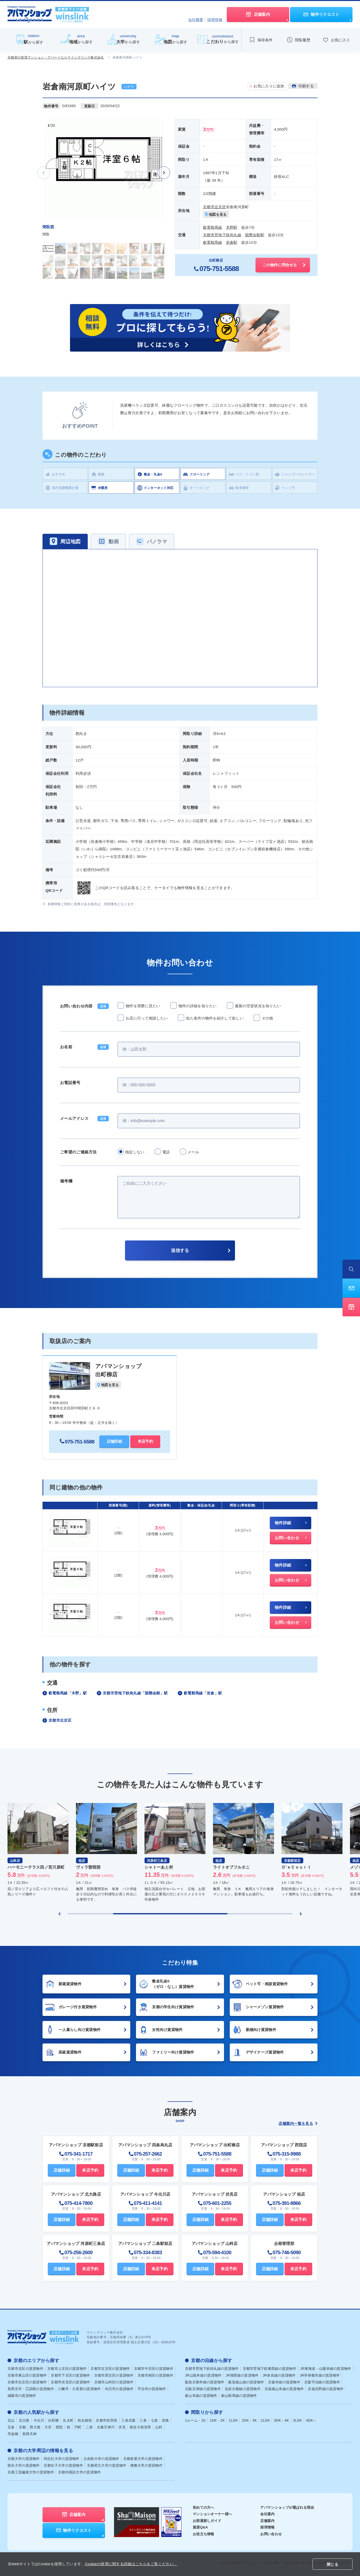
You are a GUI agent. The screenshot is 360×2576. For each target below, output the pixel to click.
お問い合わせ (271, 2534)
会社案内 (267, 2514)
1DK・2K (217, 2420)
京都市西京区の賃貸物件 (114, 2375)
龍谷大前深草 (140, 2427)
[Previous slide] (59, 1914)
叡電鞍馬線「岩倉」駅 (200, 1693)
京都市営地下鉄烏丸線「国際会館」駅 (132, 1693)
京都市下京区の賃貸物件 (70, 2375)
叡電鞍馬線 (212, 227)
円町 (78, 2427)
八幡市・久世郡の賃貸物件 (79, 2389)
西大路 (35, 2427)
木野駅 (232, 227)
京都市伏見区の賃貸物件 (70, 2382)
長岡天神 (29, 2434)
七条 (154, 2420)
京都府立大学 (106, 2465)
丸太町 (68, 2420)
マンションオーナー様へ (212, 2514)
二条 (89, 2427)
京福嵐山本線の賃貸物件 (284, 2389)
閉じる (332, 2564)
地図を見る (216, 214)
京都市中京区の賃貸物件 (153, 2369)
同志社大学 (62, 2459)
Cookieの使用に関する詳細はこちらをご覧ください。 (131, 2564)
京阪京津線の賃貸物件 (203, 2389)
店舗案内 (267, 2521)
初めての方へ (203, 2507)
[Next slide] (164, 172)
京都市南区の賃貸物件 (155, 2375)
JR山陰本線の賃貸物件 (203, 2375)
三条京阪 (128, 2420)
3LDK (297, 2420)
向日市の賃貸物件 (119, 2389)
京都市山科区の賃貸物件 (114, 2382)
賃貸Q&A (200, 2527)
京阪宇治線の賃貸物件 (322, 2382)
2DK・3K (249, 2420)
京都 (22, 2427)
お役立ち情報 (203, 2534)
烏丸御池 (85, 2420)
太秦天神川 (106, 2427)
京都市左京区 (214, 207)
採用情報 (214, 20)
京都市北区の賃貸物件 (25, 2369)
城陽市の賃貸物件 (22, 2396)
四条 (165, 2420)
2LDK (265, 2420)
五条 (11, 2427)
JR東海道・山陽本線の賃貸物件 (325, 2369)
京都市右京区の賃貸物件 (27, 2382)
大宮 (48, 2427)
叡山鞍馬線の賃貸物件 (239, 2396)
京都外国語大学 (79, 2472)
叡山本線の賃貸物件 (201, 2396)
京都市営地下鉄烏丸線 (222, 235)
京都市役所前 (106, 2420)
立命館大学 (101, 2459)
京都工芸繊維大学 (31, 2472)
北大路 (24, 2420)
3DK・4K (281, 2420)
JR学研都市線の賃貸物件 (320, 2375)
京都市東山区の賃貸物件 (27, 2375)
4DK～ (311, 2420)
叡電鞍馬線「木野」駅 (64, 1693)
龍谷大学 (24, 2465)
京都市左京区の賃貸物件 (110, 2369)
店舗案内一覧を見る (298, 2123)
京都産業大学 (142, 2459)
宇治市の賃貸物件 (152, 2389)
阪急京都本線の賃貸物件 (204, 2382)
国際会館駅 (254, 235)
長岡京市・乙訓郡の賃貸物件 (31, 2389)
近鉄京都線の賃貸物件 (242, 2389)
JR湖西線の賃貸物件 (242, 2375)
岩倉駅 (232, 242)
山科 (158, 2427)
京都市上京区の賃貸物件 (66, 2369)
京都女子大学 (63, 2465)
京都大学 (24, 2459)
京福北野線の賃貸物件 (326, 2389)
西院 (59, 2427)
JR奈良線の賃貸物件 (279, 2375)
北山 (11, 2420)
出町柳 (53, 2420)
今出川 (39, 2420)
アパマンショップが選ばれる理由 (287, 2507)
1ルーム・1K (195, 2420)
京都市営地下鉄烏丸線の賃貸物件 (212, 2369)
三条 (143, 2420)
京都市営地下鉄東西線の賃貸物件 (269, 2369)
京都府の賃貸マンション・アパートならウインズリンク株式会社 (56, 57)
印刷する (303, 86)
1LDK (233, 2420)
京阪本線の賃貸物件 (284, 2382)
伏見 (122, 2427)
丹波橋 (13, 2434)
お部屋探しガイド (207, 2521)
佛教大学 (146, 2465)
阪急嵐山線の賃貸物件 (246, 2382)
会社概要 (196, 20)
